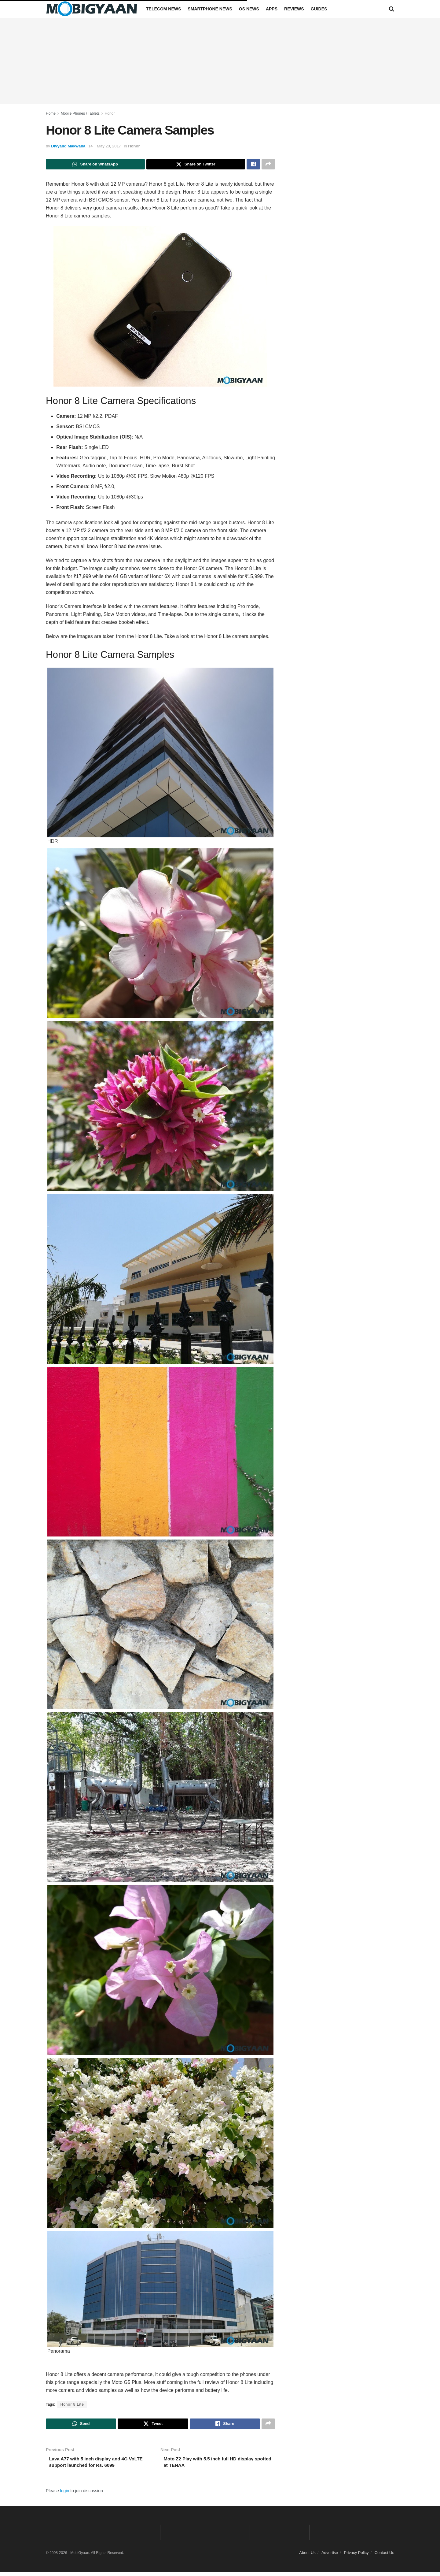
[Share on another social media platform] (268, 165)
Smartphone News (210, 8)
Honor (110, 113)
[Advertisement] (220, 61)
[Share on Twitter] (195, 165)
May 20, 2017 (109, 146)
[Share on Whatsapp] (95, 165)
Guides (319, 8)
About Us (307, 2556)
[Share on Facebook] (253, 165)
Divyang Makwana (68, 146)
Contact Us (384, 2556)
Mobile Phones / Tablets (80, 113)
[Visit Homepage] (92, 9)
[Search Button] (391, 9)
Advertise (329, 2556)
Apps (271, 8)
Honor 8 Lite (72, 2406)
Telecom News (163, 8)
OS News (249, 8)
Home (51, 113)
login (64, 2494)
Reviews (294, 8)
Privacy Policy (356, 2556)
